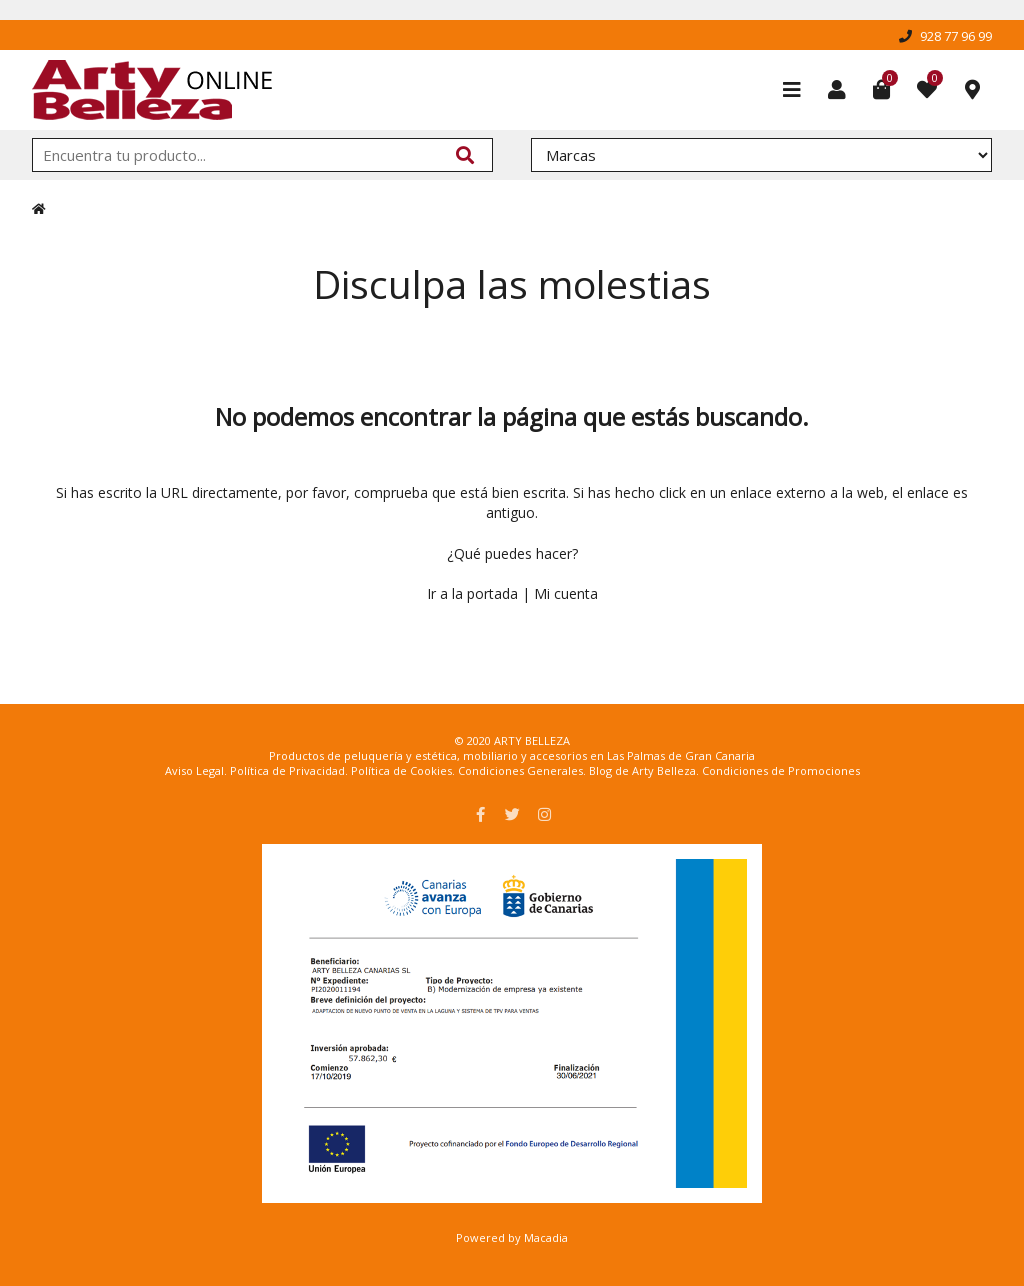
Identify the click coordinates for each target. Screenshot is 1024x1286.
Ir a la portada (472, 593)
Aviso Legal (194, 770)
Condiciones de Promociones (781, 770)
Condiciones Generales (520, 770)
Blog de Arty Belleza (642, 770)
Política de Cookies (401, 770)
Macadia (546, 1237)
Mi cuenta (566, 593)
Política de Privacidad (287, 770)
